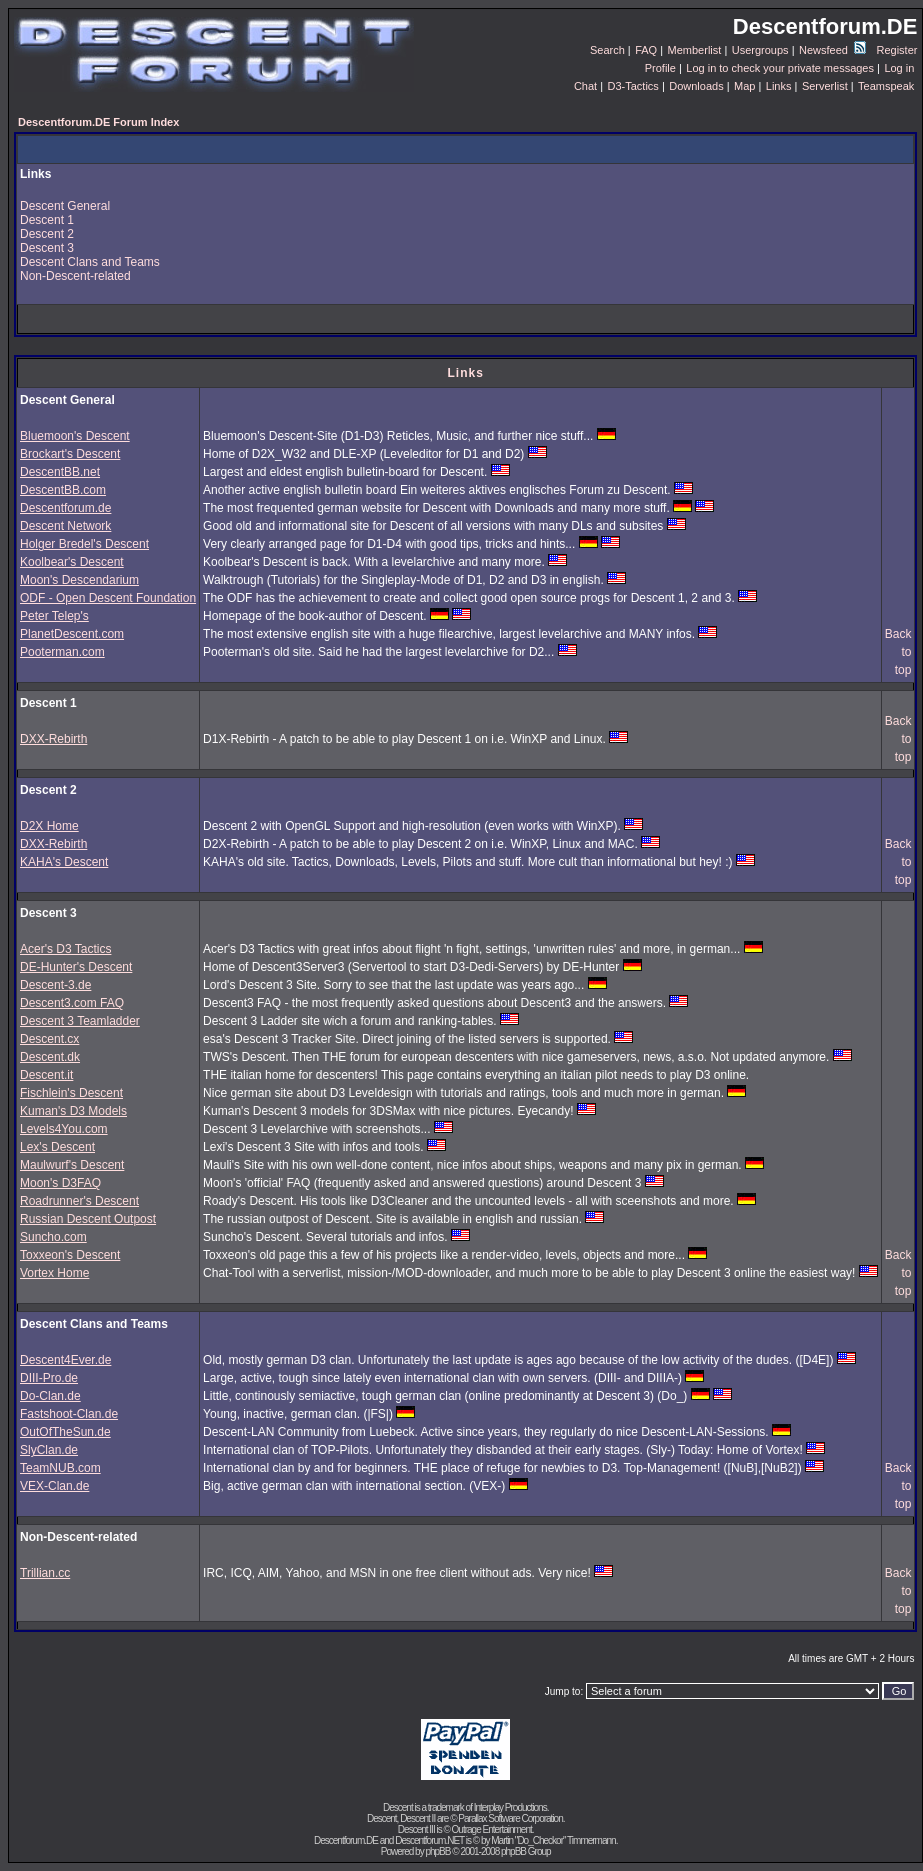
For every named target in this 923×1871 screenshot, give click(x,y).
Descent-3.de (55, 985)
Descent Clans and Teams (90, 262)
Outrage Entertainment (492, 1829)
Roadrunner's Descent (79, 1201)
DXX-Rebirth (53, 739)
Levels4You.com (64, 1129)
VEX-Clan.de (54, 1486)
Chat (585, 86)
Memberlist (695, 50)
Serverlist (825, 86)
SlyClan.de (49, 1450)
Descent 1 (47, 220)
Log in (899, 68)
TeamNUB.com (60, 1468)
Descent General (65, 206)
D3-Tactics (633, 86)
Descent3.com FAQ (72, 1003)
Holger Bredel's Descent (84, 544)
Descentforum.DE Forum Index (98, 122)
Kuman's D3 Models (73, 1111)
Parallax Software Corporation (510, 1818)
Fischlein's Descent (71, 1093)
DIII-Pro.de (49, 1378)
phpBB (437, 1851)
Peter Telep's (54, 616)
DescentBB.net (60, 472)
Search (607, 50)
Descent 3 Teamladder (80, 1021)
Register (896, 50)
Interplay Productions (510, 1807)
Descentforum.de (65, 508)
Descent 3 (47, 248)
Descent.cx (49, 1039)
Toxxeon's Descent (70, 1255)
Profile (660, 68)
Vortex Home (54, 1273)
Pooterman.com (62, 652)
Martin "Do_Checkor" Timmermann (553, 1840)
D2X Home (49, 826)
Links (779, 86)
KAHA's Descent (64, 862)
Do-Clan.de (50, 1396)
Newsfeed (832, 50)
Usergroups (760, 50)
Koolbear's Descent (72, 562)
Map (744, 86)
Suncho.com (53, 1237)
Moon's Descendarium (79, 580)
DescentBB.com (63, 490)
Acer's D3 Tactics (65, 949)
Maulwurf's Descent (72, 1165)
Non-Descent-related (75, 276)
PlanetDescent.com (72, 634)
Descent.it (46, 1075)
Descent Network (65, 526)
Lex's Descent (57, 1147)
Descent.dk (50, 1057)
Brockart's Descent (70, 454)
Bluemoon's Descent (75, 436)
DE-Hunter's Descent (76, 967)
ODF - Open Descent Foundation (108, 598)
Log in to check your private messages (780, 68)
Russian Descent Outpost (88, 1219)
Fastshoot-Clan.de (69, 1414)
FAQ (646, 50)
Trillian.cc (45, 1573)
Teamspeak (886, 86)
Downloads (696, 86)
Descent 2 (47, 234)
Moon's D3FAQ (60, 1183)
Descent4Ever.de (65, 1360)
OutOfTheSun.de (65, 1432)
